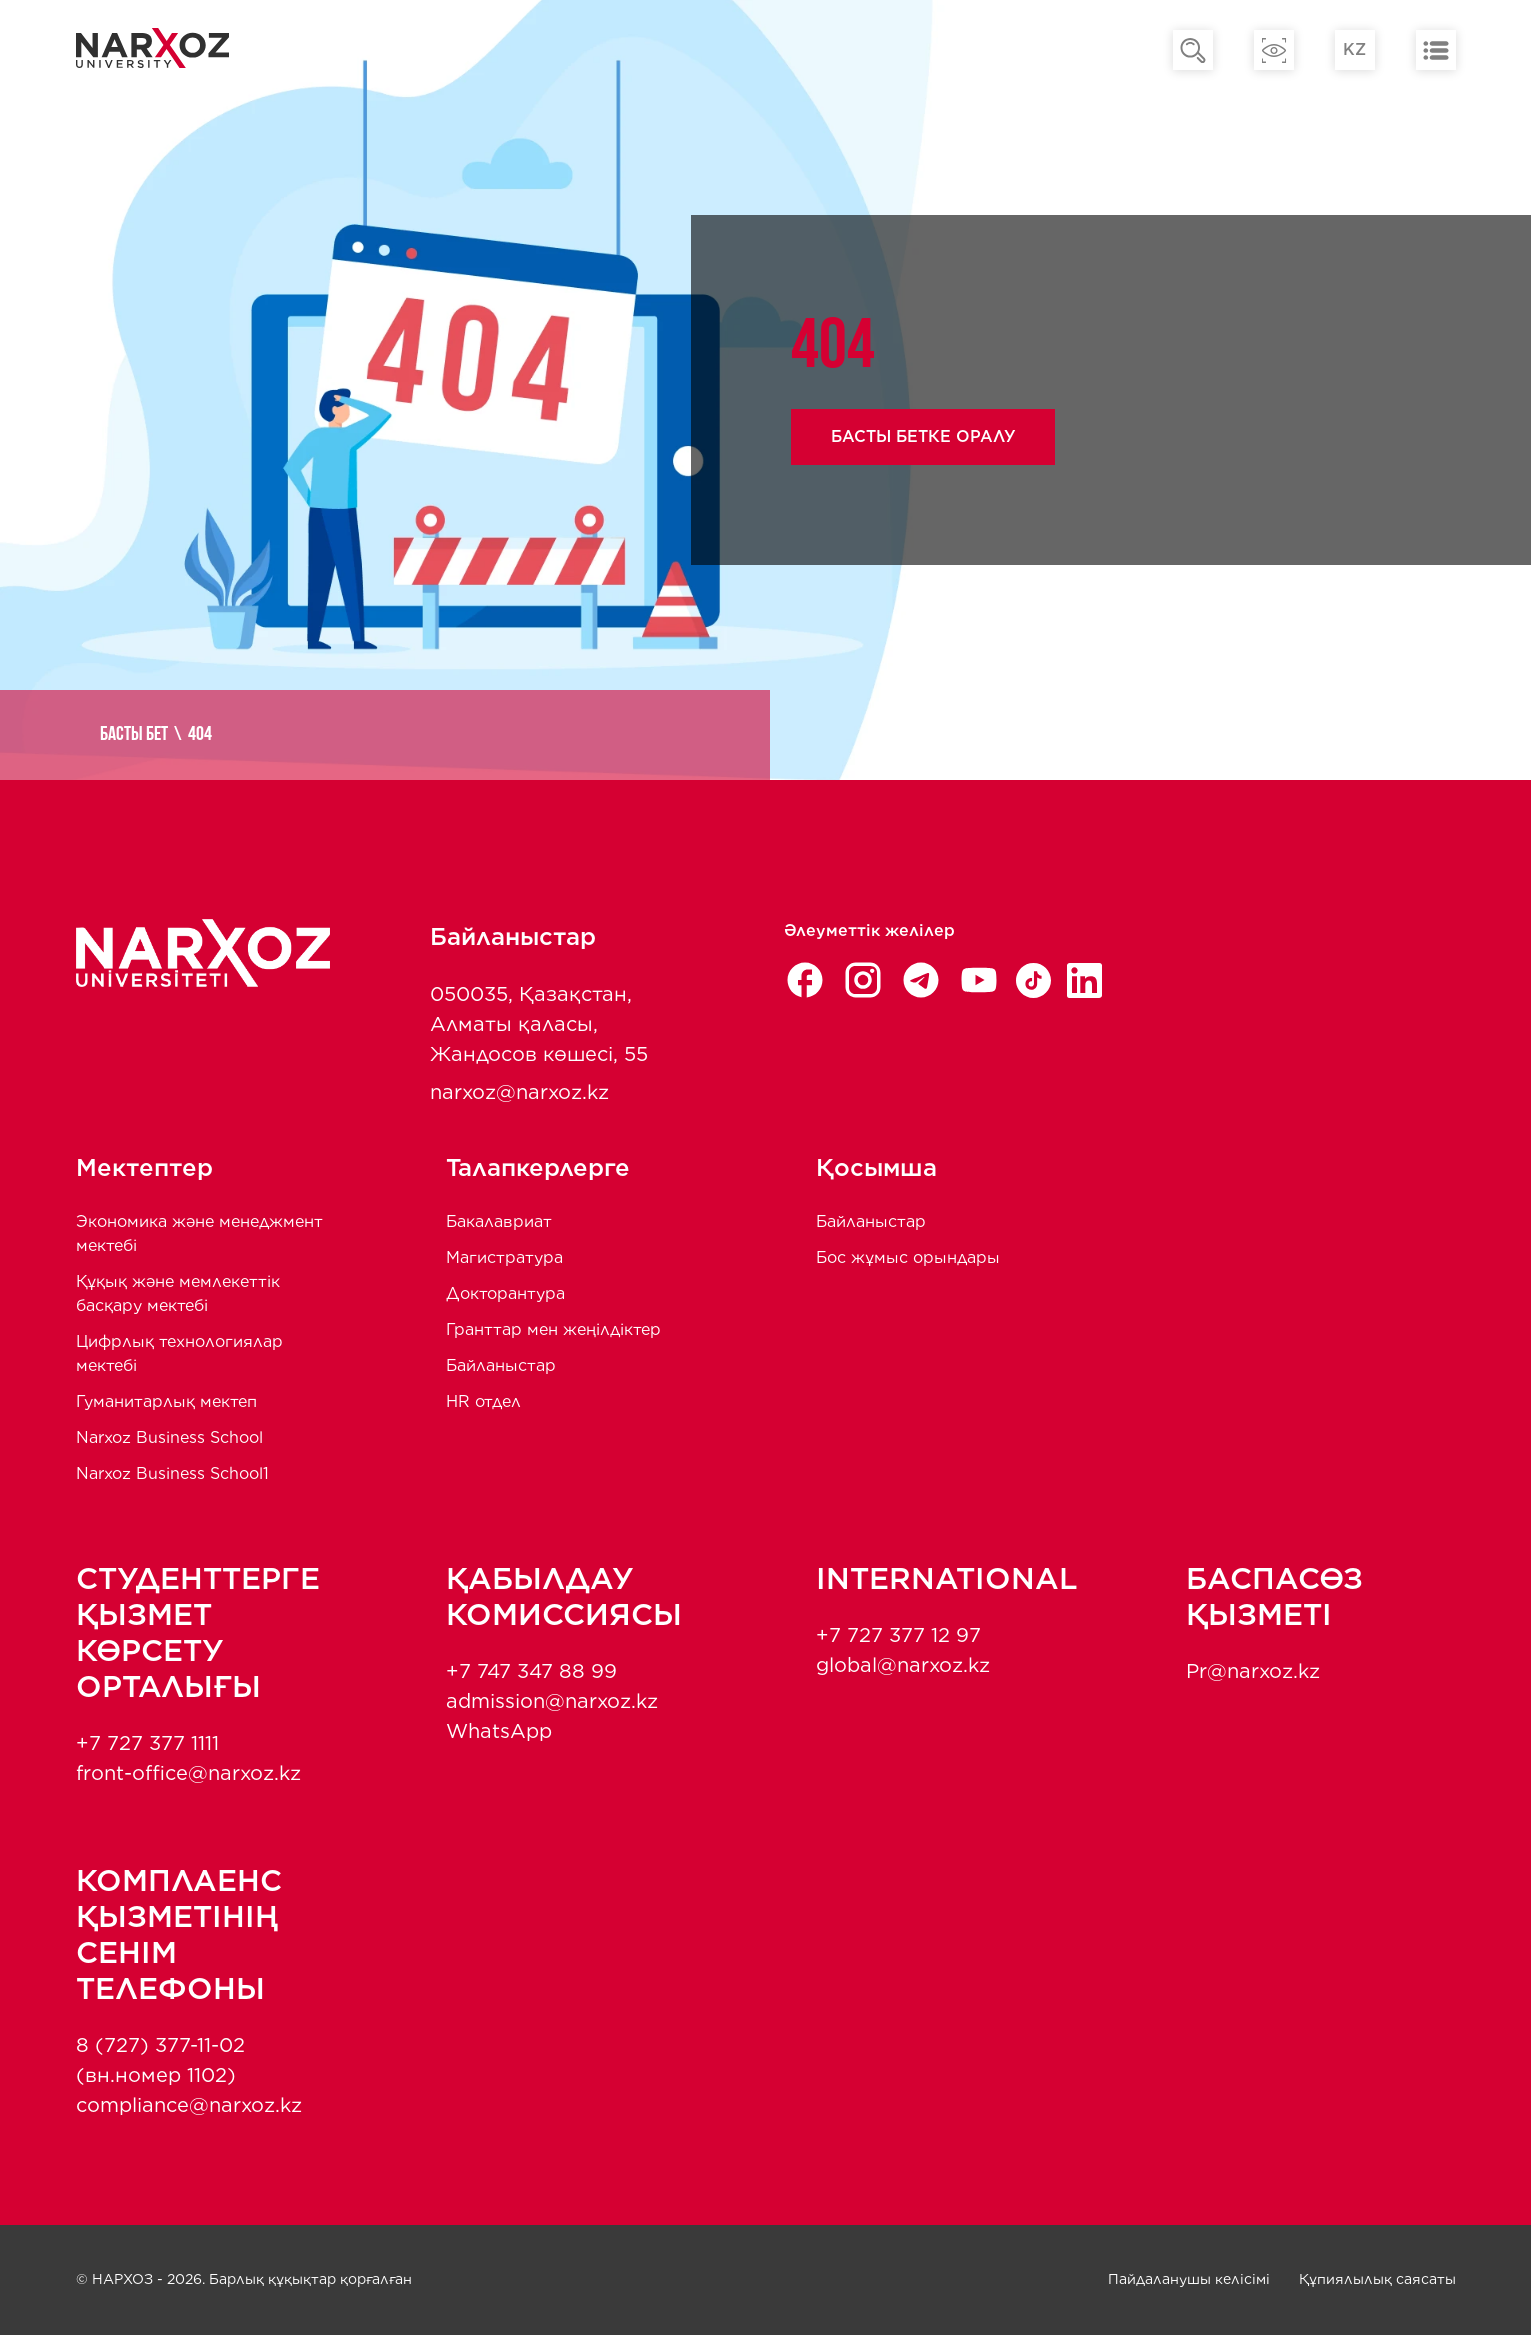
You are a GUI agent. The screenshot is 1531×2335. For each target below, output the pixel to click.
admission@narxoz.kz (552, 1701)
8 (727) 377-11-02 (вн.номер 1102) (160, 2060)
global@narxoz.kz (903, 1665)
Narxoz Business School (169, 1437)
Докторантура (505, 1293)
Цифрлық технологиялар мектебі (179, 1353)
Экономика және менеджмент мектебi (199, 1233)
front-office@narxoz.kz (188, 1773)
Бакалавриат (499, 1221)
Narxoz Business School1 (172, 1473)
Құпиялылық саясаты (1377, 2279)
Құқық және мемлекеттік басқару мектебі (178, 1293)
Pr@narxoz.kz (1253, 1671)
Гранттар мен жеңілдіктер (553, 1329)
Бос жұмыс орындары (908, 1257)
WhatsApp (499, 1731)
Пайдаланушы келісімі (1189, 2279)
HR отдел (483, 1401)
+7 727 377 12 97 (898, 1635)
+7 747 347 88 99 (531, 1671)
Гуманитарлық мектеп (166, 1401)
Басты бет (134, 735)
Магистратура (504, 1257)
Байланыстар (501, 1365)
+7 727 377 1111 (147, 1743)
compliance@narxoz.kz (189, 2105)
